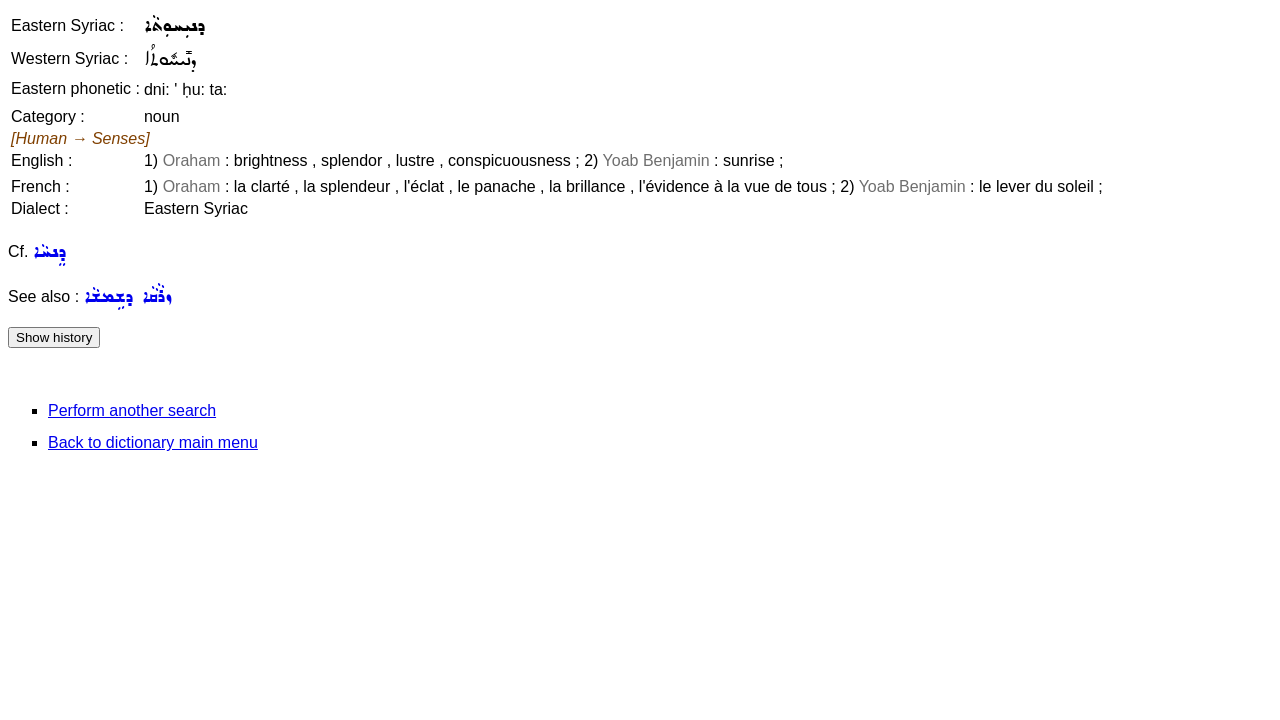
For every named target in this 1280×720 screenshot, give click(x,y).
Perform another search (132, 410)
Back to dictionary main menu (153, 442)
